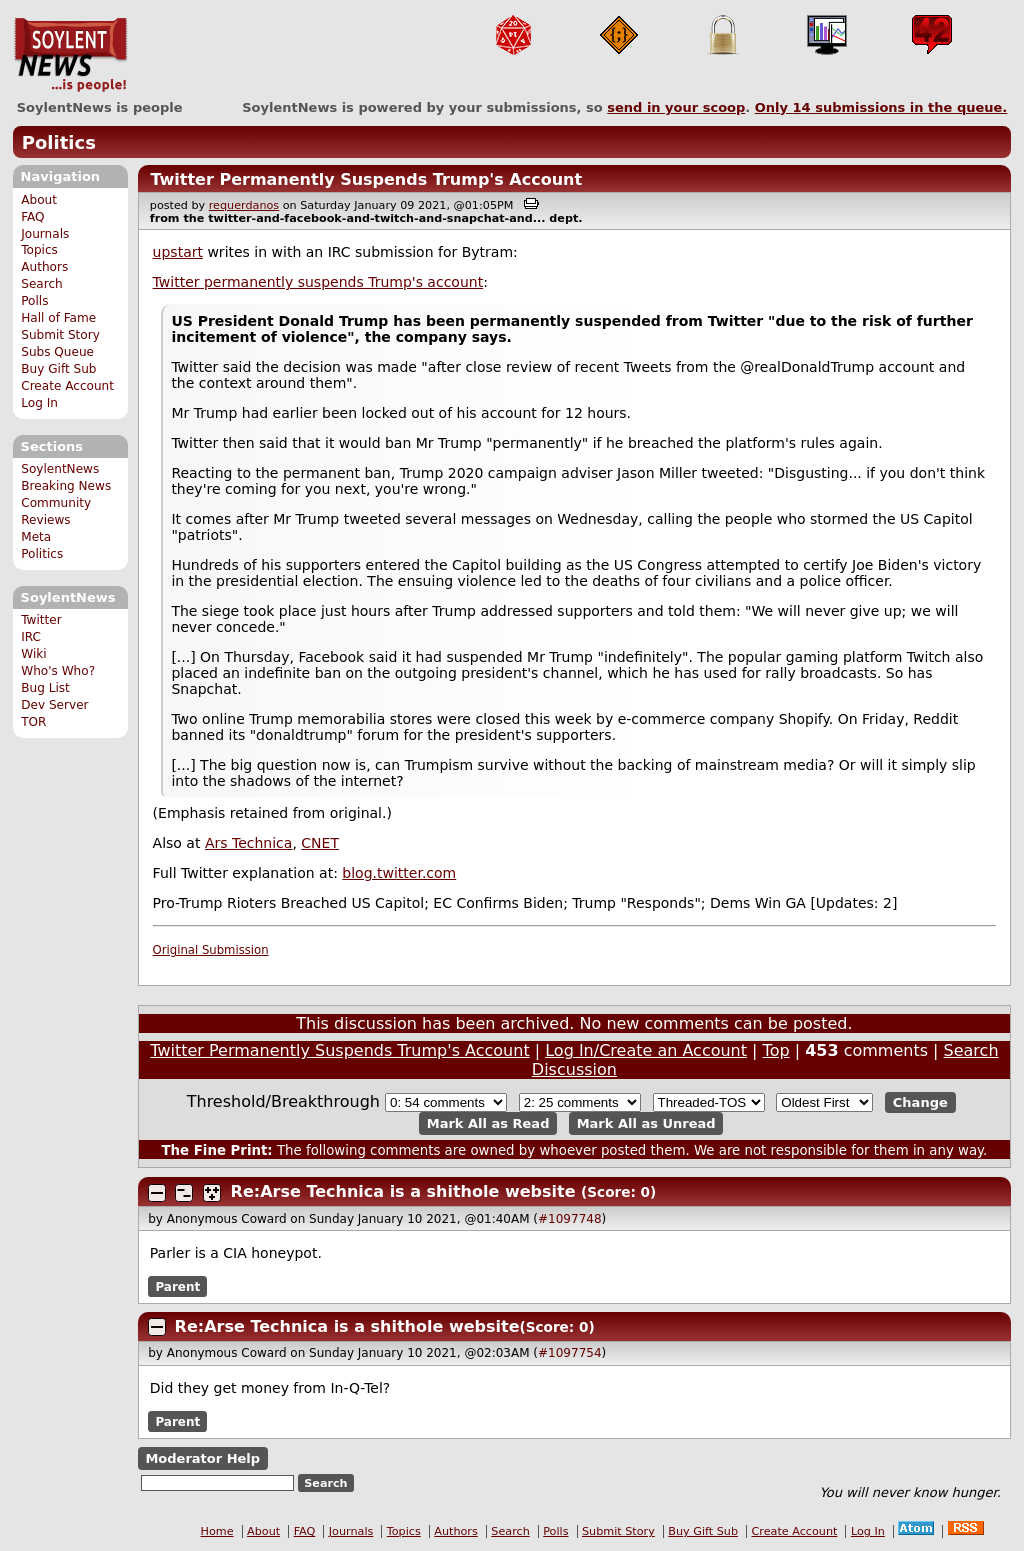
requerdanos (244, 205)
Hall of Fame (58, 318)
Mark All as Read (488, 1123)
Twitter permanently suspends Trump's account (318, 282)
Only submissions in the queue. (881, 107)
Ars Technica (248, 843)
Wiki (33, 654)
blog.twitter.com (399, 873)
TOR (33, 722)
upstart (178, 252)
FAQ (32, 217)
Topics (39, 250)
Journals (45, 234)
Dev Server (54, 705)
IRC (31, 637)
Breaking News (66, 486)
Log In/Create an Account (646, 1050)
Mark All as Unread (646, 1123)
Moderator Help (202, 1458)
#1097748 (570, 1219)
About (39, 200)
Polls (34, 301)
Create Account (67, 386)
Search (42, 284)
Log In (39, 403)
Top (776, 1050)
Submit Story (60, 335)
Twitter (41, 620)
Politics (59, 142)
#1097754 (570, 1353)
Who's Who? (58, 671)
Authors (44, 267)
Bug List (45, 688)
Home (217, 1531)
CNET (320, 843)
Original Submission (211, 950)
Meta (36, 537)
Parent (177, 1286)
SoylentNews (70, 55)
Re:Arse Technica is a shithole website (403, 1191)
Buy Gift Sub (58, 369)
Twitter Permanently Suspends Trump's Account (366, 179)
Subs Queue (57, 352)
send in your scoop (676, 107)
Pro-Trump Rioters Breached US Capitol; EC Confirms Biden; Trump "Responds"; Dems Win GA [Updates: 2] (525, 903)
